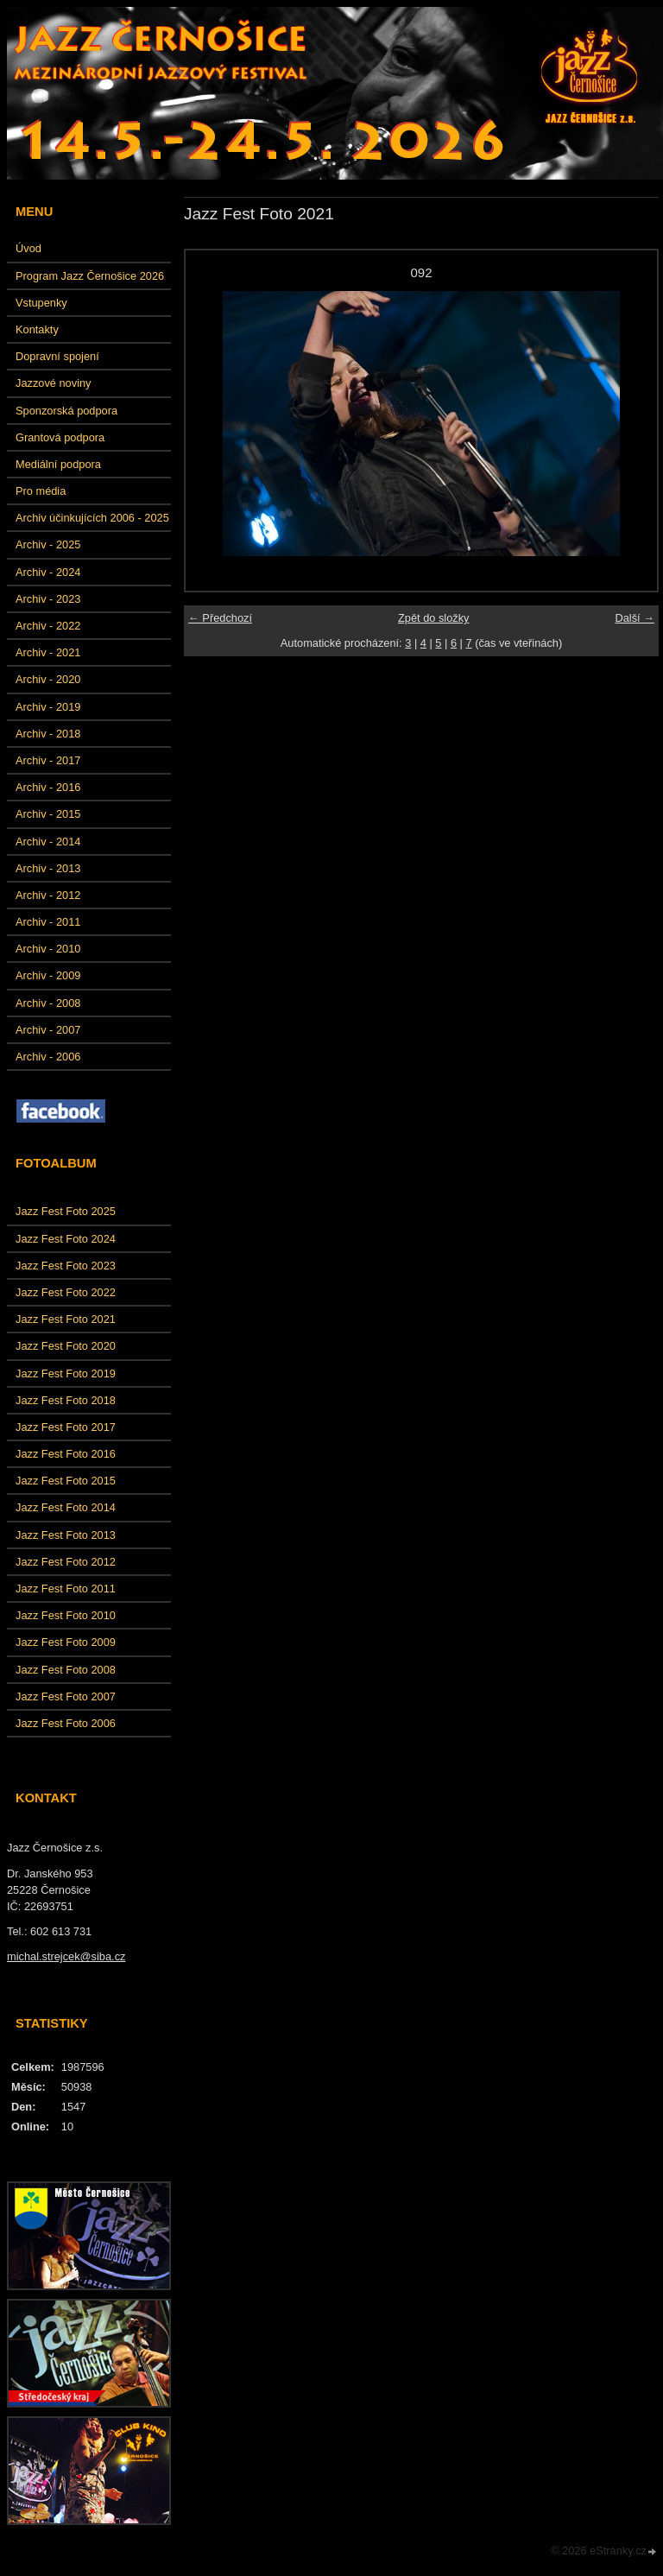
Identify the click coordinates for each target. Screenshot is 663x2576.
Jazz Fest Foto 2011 (66, 1588)
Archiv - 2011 (48, 921)
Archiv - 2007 (48, 1029)
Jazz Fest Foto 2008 (66, 1669)
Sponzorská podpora (66, 410)
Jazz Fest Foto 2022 (66, 1292)
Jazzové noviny (54, 383)
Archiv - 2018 (48, 733)
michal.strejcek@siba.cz (66, 1956)
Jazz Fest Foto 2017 (66, 1427)
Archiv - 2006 (48, 1056)
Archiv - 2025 (48, 544)
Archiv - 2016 (48, 787)
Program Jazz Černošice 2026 (90, 275)
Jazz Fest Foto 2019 (66, 1373)
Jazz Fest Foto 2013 (66, 1535)
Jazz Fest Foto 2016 (66, 1453)
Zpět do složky (434, 617)
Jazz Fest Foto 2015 (66, 1480)
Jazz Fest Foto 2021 (66, 1319)
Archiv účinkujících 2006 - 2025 (92, 517)
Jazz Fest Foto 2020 (66, 1345)
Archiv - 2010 (48, 948)
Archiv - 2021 (48, 652)
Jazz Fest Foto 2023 (66, 1265)
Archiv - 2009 (48, 975)
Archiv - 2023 (48, 598)
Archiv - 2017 (48, 760)
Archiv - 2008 (48, 1003)
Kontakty (37, 329)
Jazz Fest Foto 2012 (66, 1561)
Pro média (41, 490)
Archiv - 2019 (48, 706)
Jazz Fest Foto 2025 (66, 1211)
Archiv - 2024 (48, 572)
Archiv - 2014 (48, 841)
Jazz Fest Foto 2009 (66, 1642)
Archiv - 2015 (48, 813)
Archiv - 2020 (48, 679)
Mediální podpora (58, 464)
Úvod (28, 248)
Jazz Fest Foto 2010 (66, 1615)
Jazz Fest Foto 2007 (66, 1696)
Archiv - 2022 (48, 625)
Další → (634, 617)
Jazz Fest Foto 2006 (66, 1723)
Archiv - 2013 (48, 868)
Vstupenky (41, 302)
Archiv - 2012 (48, 895)
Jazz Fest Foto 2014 (66, 1507)
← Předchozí (220, 617)
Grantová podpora (60, 437)
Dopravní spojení (57, 356)
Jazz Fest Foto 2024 (66, 1238)
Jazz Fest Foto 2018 (66, 1400)
